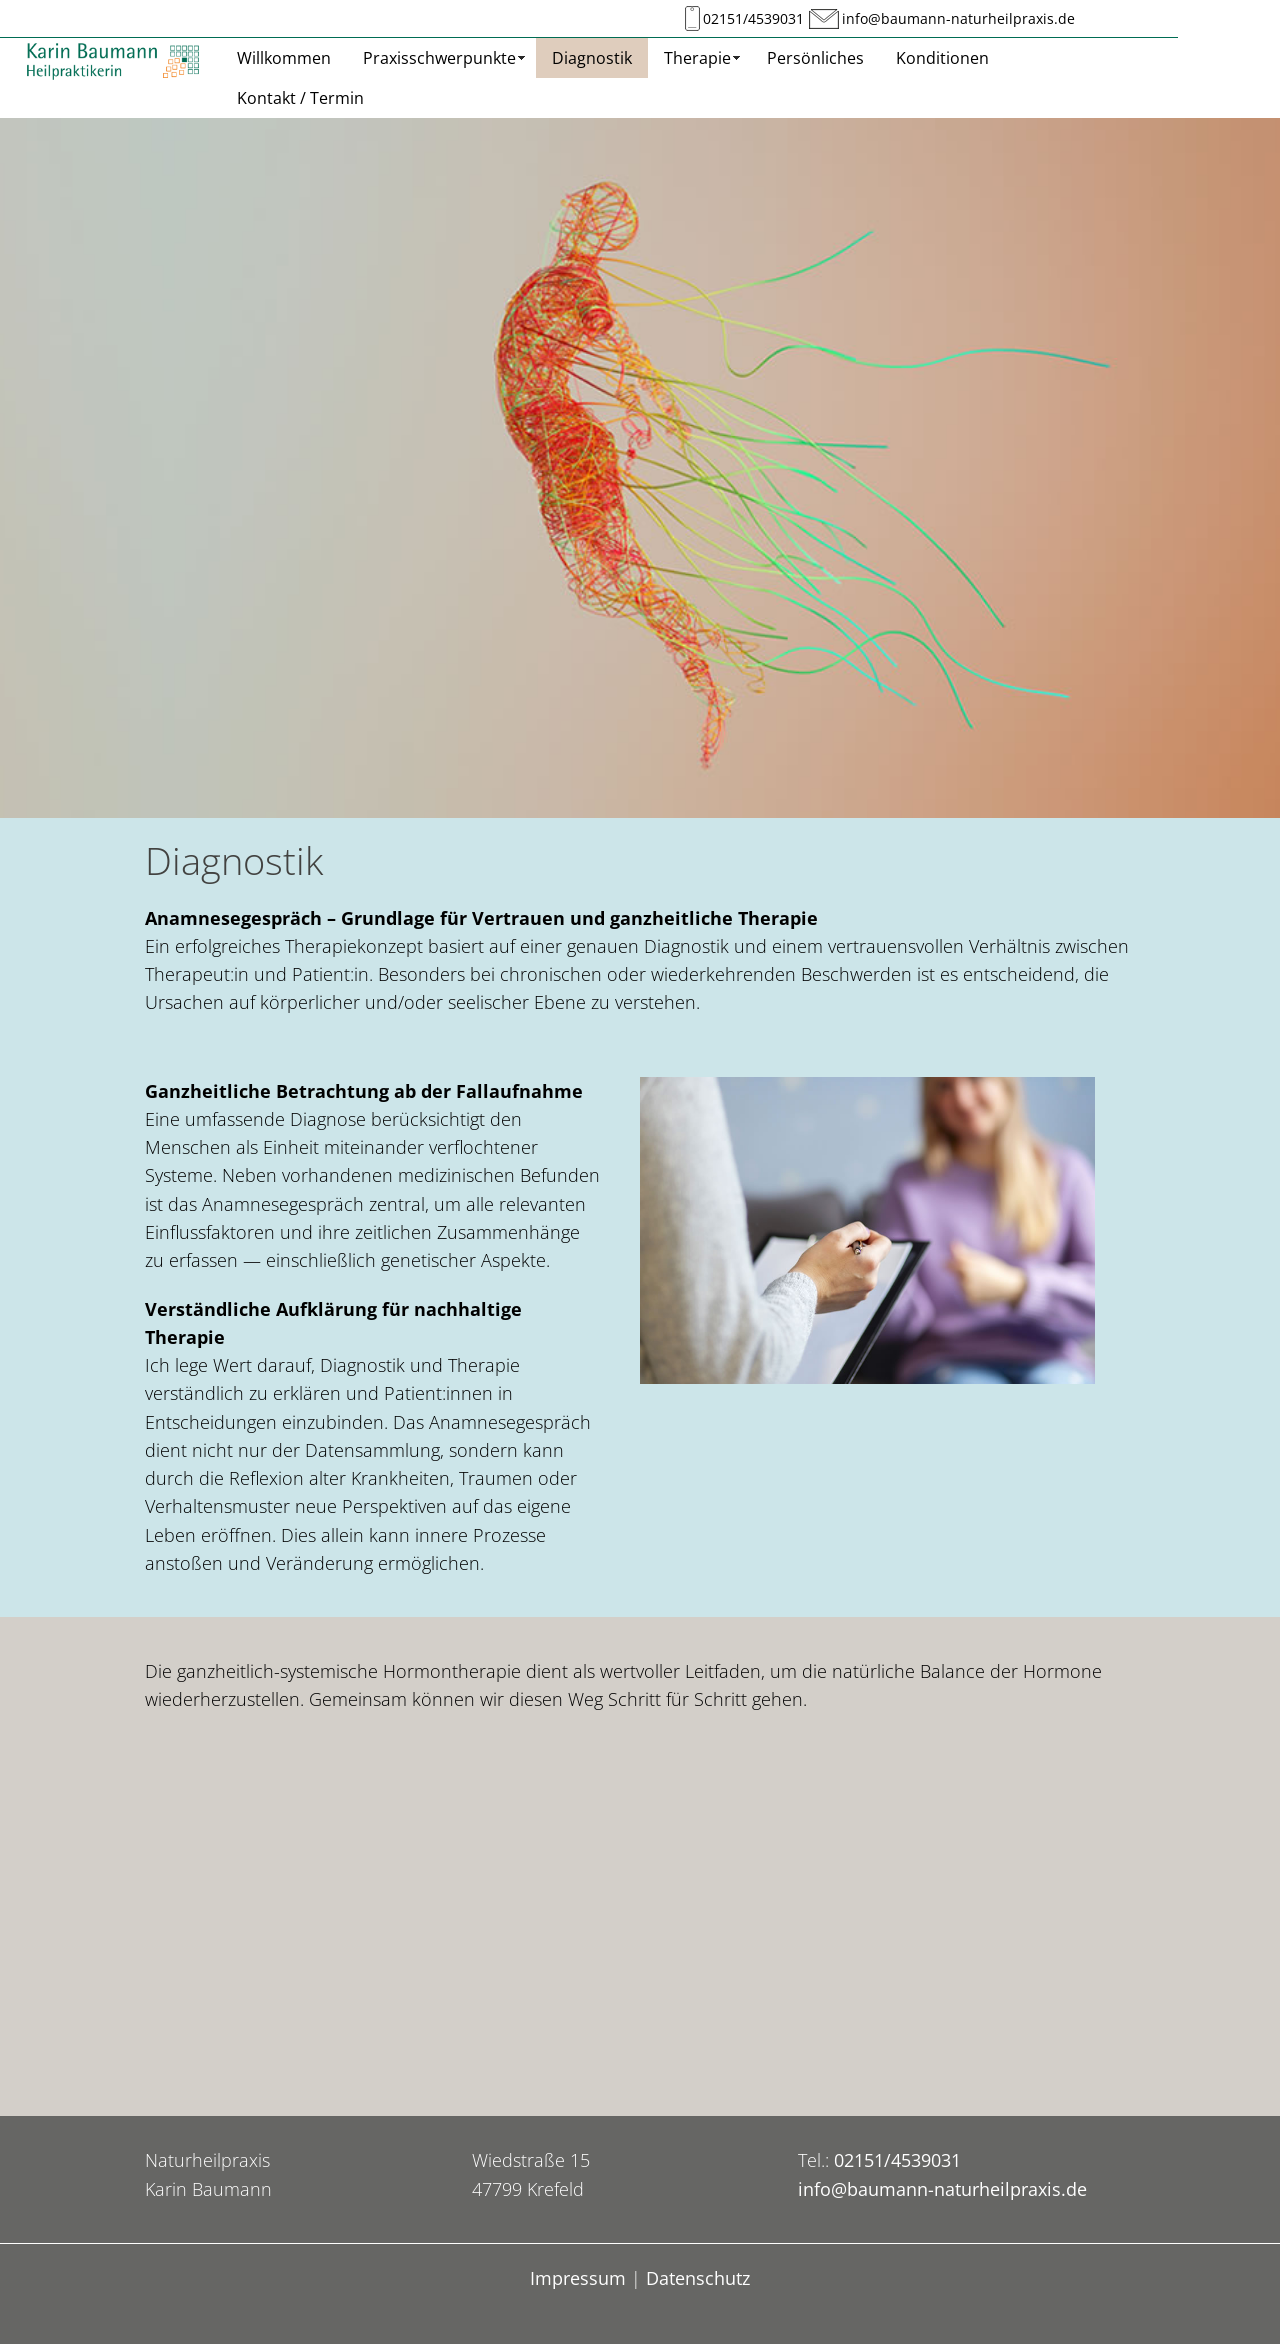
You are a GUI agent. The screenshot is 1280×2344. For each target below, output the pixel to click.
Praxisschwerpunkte (439, 58)
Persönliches (815, 58)
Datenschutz (698, 2278)
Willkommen (284, 58)
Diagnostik (592, 58)
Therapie (697, 58)
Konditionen (942, 58)
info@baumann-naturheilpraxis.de (958, 19)
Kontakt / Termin (300, 98)
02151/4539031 (753, 19)
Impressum (578, 2278)
